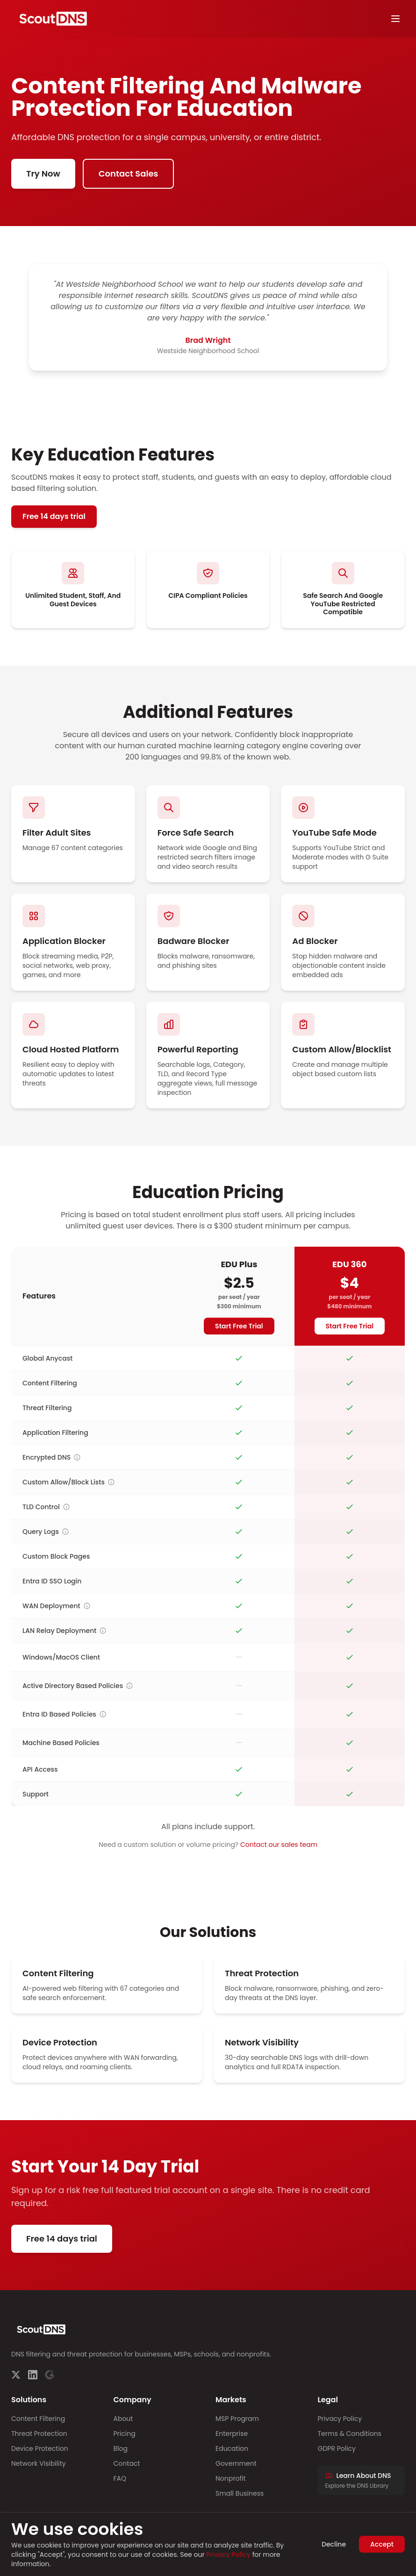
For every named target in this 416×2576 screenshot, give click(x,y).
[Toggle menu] (395, 18)
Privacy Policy (340, 2418)
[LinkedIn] (32, 2374)
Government (236, 2463)
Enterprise (231, 2433)
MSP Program (237, 2418)
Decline (334, 2544)
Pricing (125, 2433)
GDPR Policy (337, 2448)
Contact (127, 2463)
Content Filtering (38, 2418)
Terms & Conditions (349, 2433)
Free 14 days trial (54, 516)
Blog (121, 2448)
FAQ (120, 2478)
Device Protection (39, 2448)
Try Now (43, 173)
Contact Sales (128, 173)
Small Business (239, 2493)
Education (231, 2448)
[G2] (49, 2374)
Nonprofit (230, 2478)
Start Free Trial (239, 1326)
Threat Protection (39, 2433)
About (123, 2418)
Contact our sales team (278, 1844)
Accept (382, 2544)
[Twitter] (16, 2374)
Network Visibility (38, 2463)
